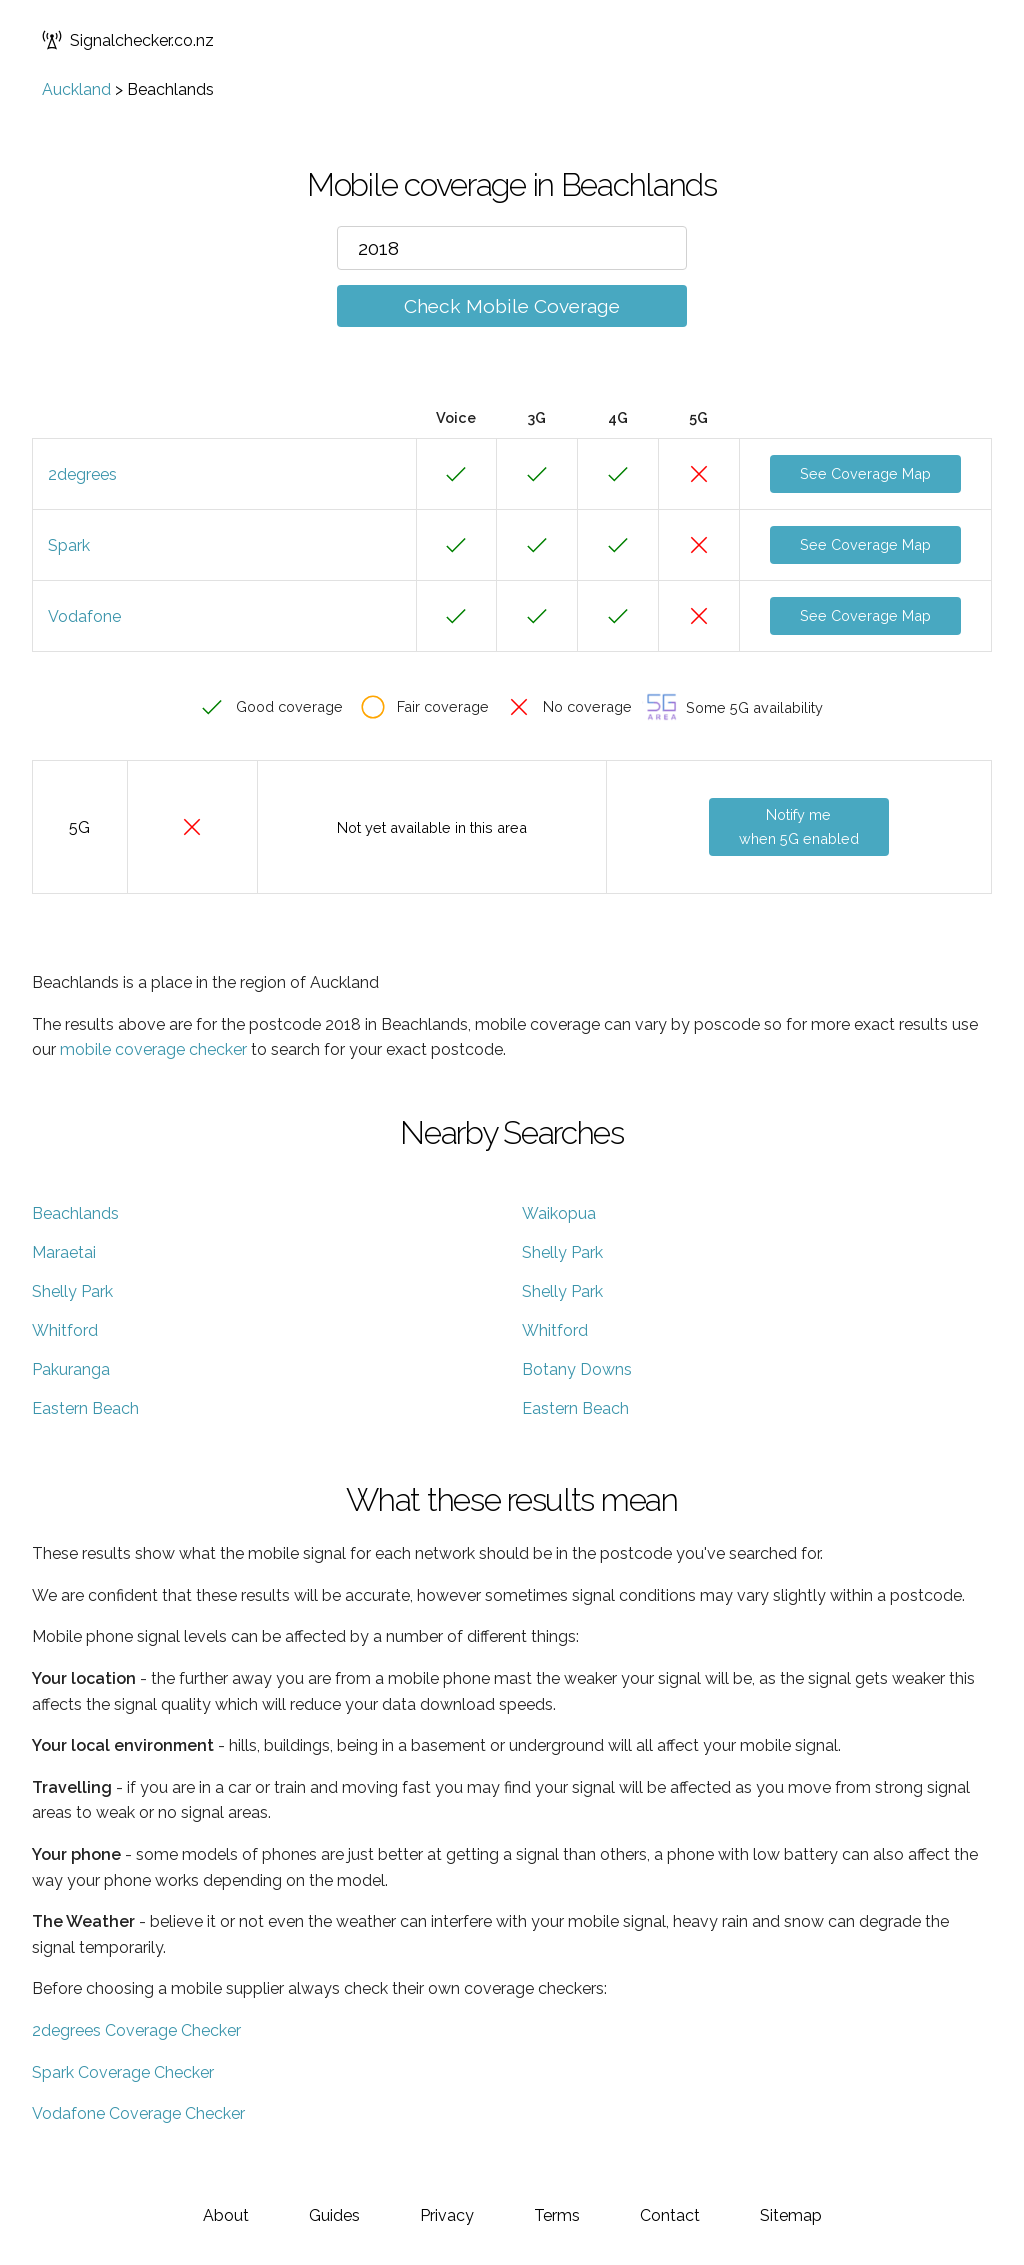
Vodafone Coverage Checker (138, 2113)
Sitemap (791, 2215)
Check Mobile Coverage (512, 306)
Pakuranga (71, 1369)
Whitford (65, 1330)
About (226, 2215)
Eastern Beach (85, 1408)
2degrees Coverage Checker (136, 2030)
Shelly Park (562, 1252)
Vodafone (84, 616)
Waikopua (559, 1213)
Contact (670, 2215)
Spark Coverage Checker (123, 2072)
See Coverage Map (865, 473)
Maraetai (64, 1252)
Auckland (76, 89)
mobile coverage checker (153, 1049)
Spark (69, 545)
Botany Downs (577, 1369)
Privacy (447, 2215)
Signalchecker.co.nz (128, 40)
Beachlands (75, 1213)
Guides (334, 2215)
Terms (557, 2215)
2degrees (82, 474)
